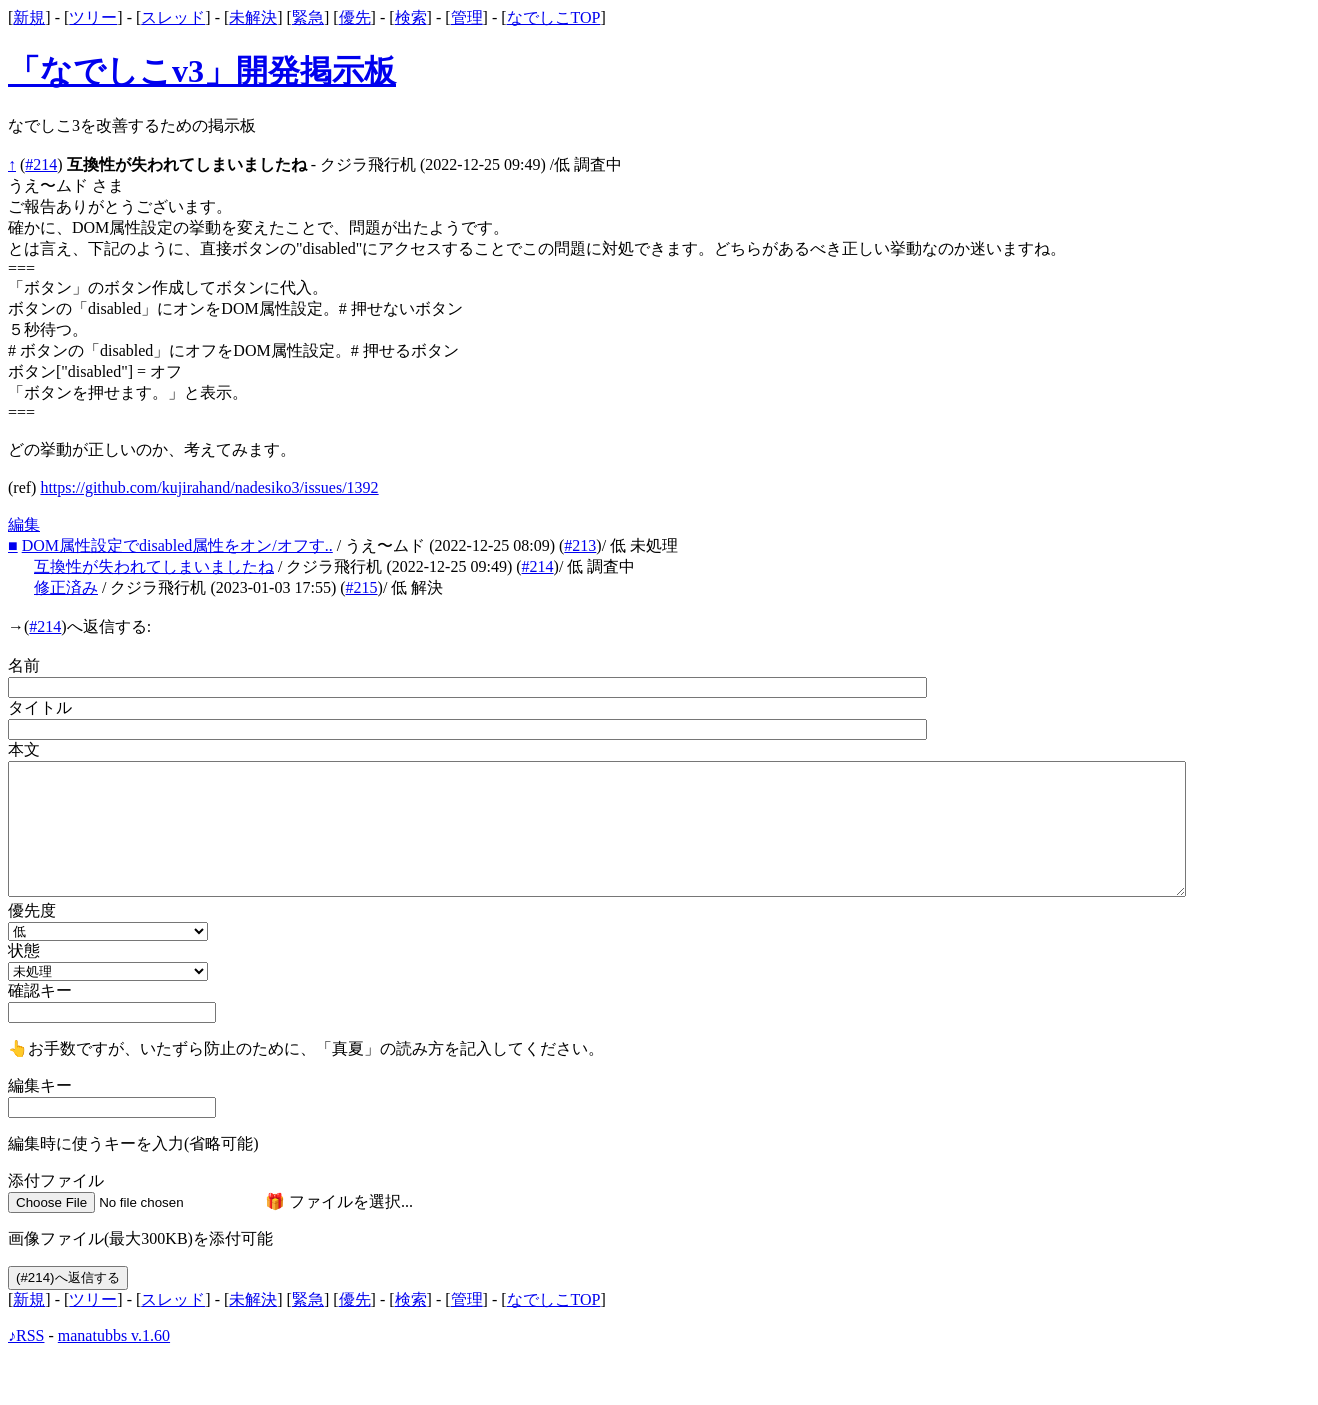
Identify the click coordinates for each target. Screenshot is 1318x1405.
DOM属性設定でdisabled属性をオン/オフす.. (177, 545)
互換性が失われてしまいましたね (154, 566)
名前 (24, 665)
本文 (24, 749)
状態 (24, 950)
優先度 (32, 910)
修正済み (66, 587)
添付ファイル (56, 1180)
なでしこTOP (554, 17)
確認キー (40, 990)
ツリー (93, 17)
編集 (24, 524)
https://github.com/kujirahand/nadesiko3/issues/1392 (209, 487)
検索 (411, 17)
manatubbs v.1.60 (114, 1335)
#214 (41, 164)
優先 (355, 17)
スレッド (173, 17)
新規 (29, 17)
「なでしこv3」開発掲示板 (202, 71)
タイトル (40, 707)
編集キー (40, 1085)
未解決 (253, 17)
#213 (580, 545)
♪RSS (26, 1335)
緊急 (308, 17)
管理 (467, 17)
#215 (362, 587)
